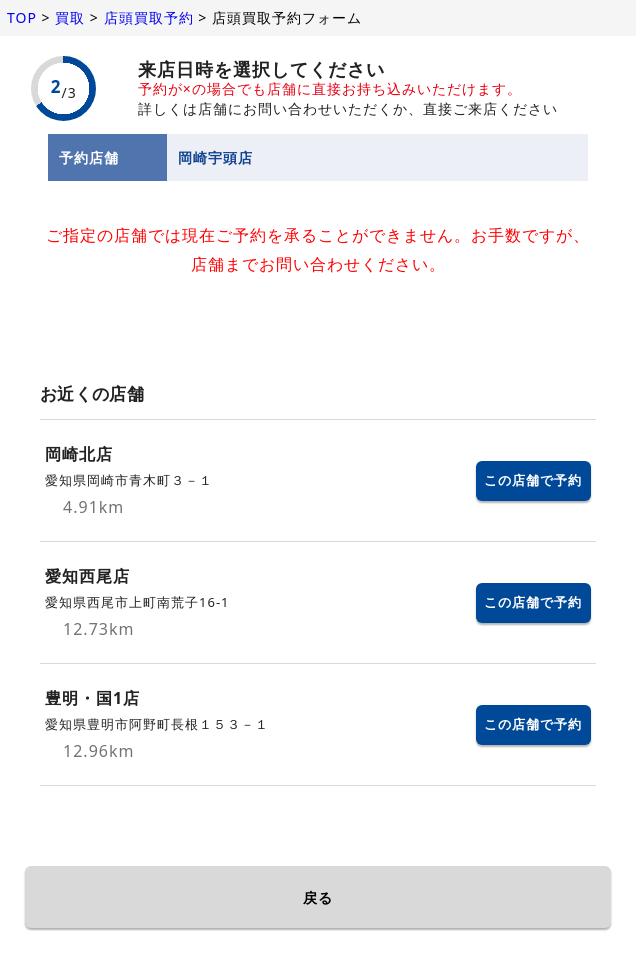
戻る (318, 897)
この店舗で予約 (533, 480)
